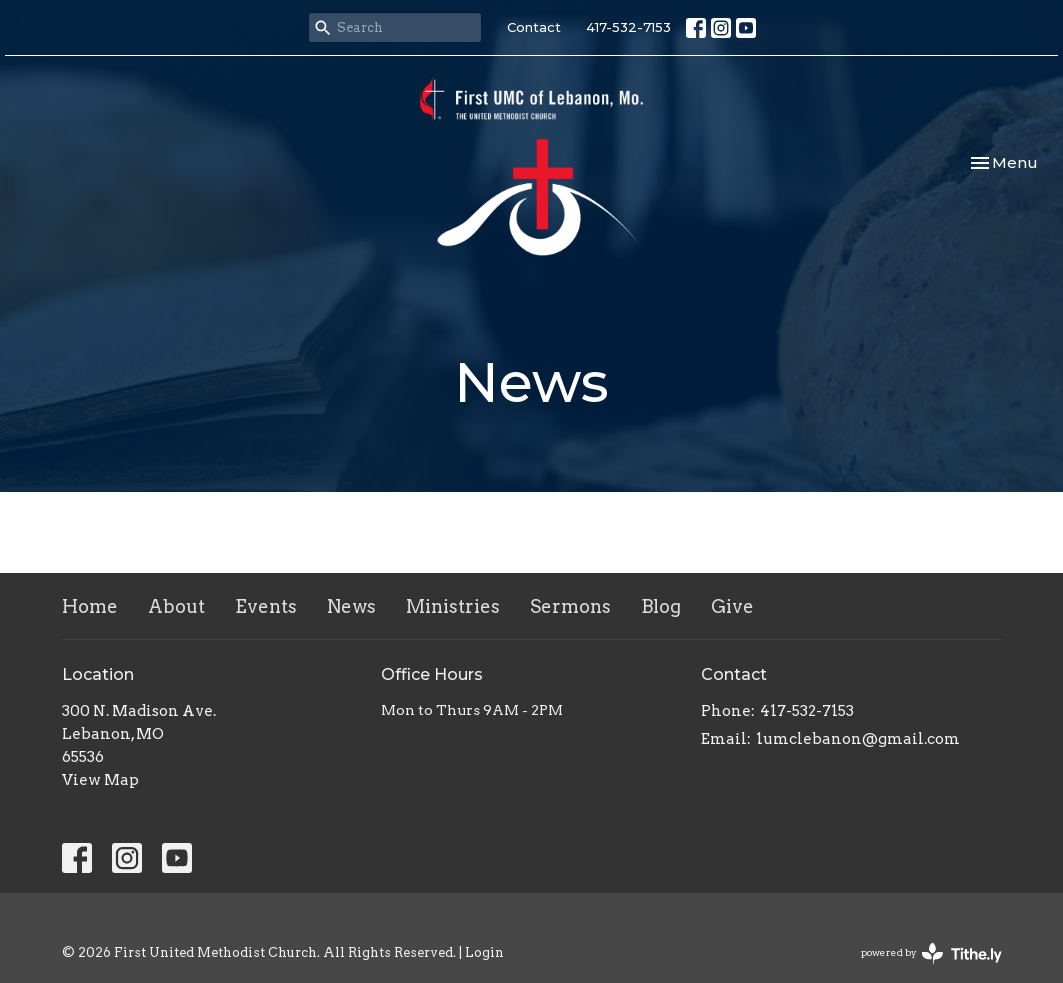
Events (266, 606)
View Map (100, 780)
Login (484, 952)
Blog (661, 606)
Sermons (570, 606)
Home (90, 606)
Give (732, 606)
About (176, 606)
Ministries (453, 606)
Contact (534, 27)
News (351, 606)
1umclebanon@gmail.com (858, 739)
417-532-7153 (628, 27)
